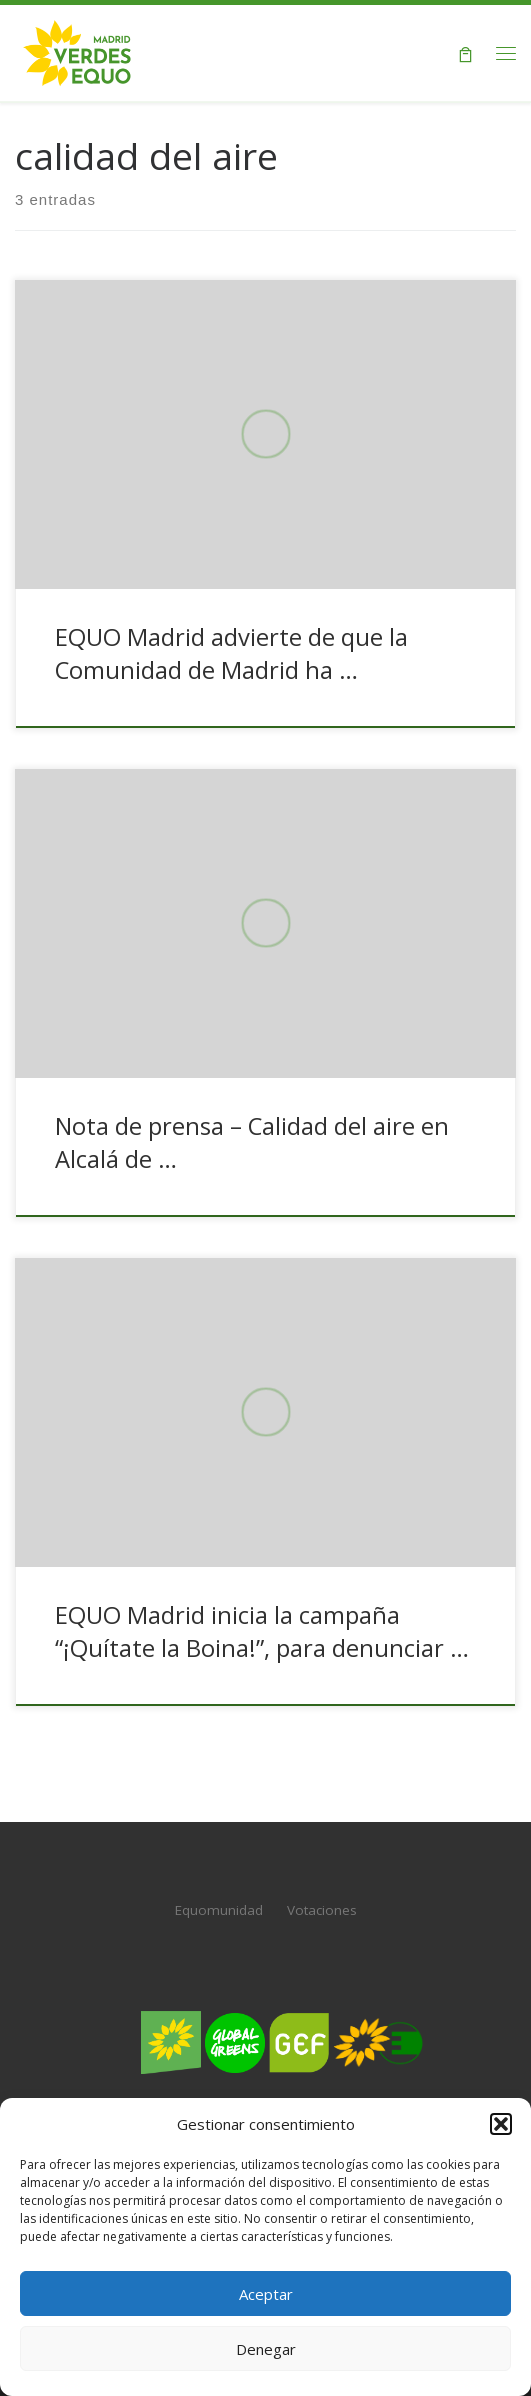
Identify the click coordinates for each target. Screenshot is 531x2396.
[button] (501, 2124)
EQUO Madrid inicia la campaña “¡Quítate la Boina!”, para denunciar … (262, 1631)
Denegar (266, 2349)
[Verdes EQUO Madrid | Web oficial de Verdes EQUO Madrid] (77, 50)
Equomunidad (219, 1910)
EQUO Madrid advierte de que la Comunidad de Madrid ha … (231, 653)
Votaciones (322, 1910)
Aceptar (266, 2294)
